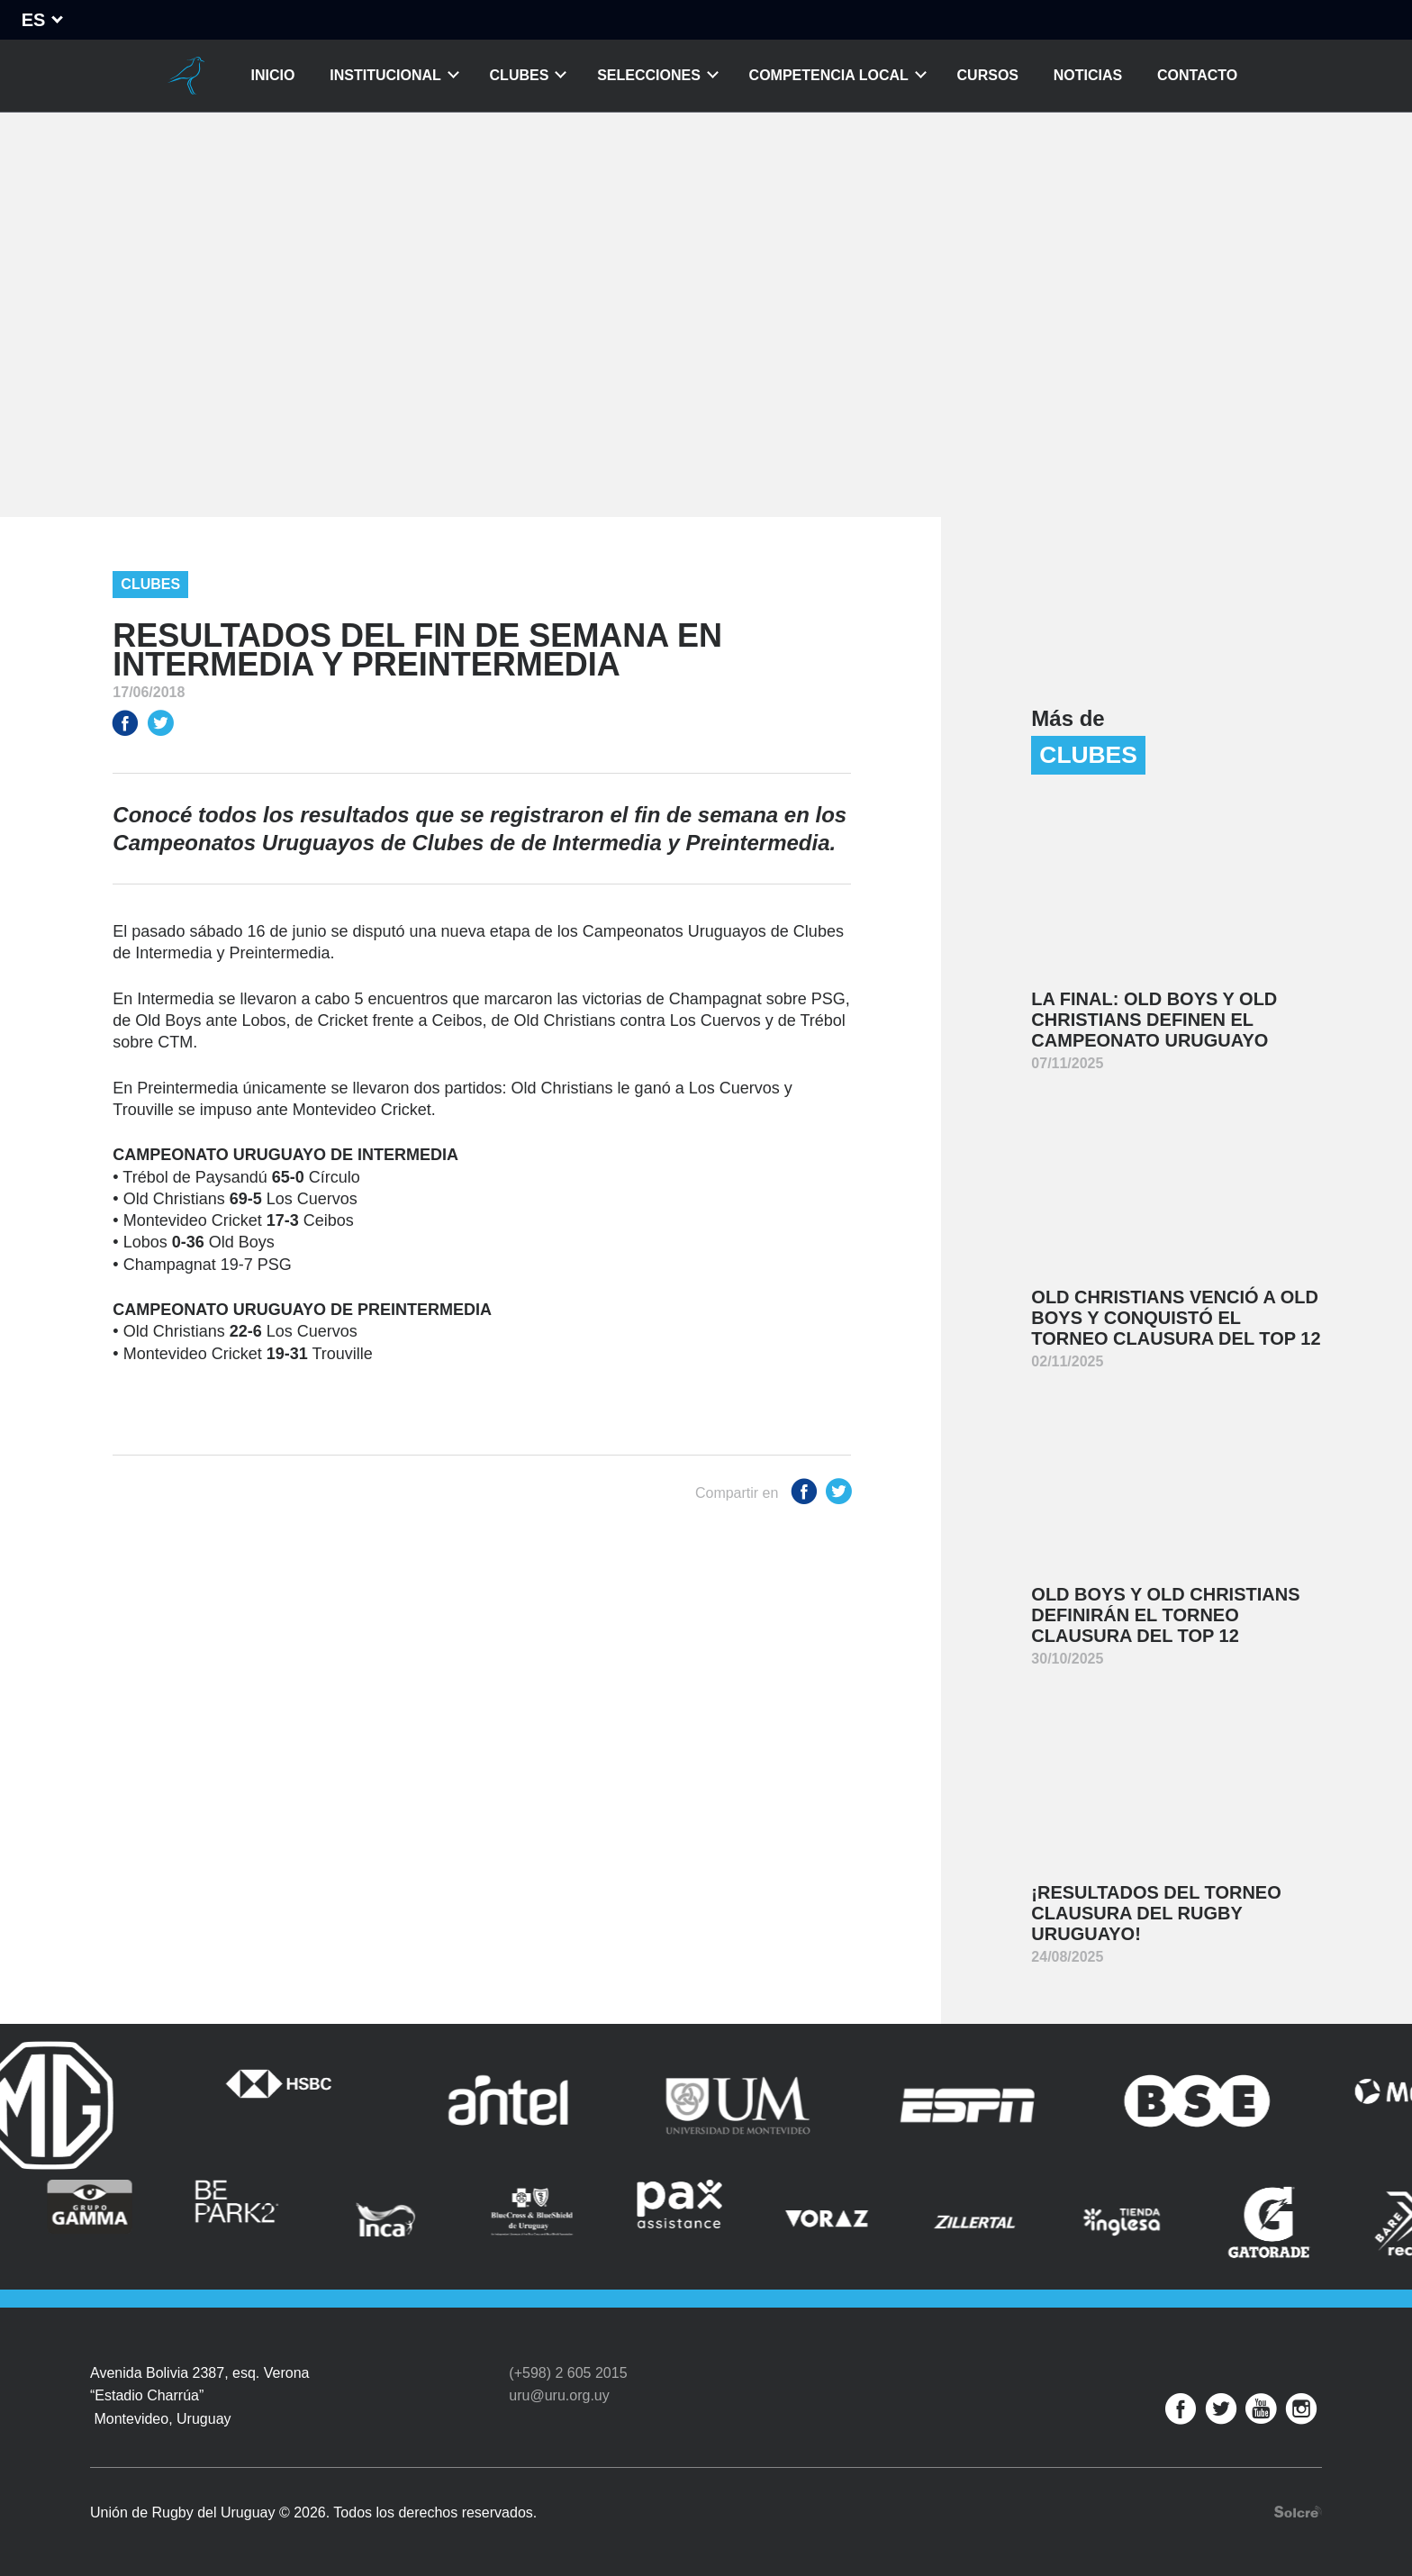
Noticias (1088, 75)
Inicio (273, 75)
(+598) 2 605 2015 (568, 2373)
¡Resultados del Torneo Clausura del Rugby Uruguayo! (1156, 1913)
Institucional (385, 75)
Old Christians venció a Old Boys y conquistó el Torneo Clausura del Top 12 (1175, 1317)
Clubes (519, 75)
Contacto (1197, 75)
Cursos (987, 75)
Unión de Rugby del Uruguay (186, 76)
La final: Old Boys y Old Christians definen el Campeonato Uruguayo (1154, 1019)
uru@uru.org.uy (559, 2395)
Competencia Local (829, 75)
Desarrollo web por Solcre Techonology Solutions (1298, 2511)
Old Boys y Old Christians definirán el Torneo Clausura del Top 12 (1165, 1615)
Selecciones (649, 75)
